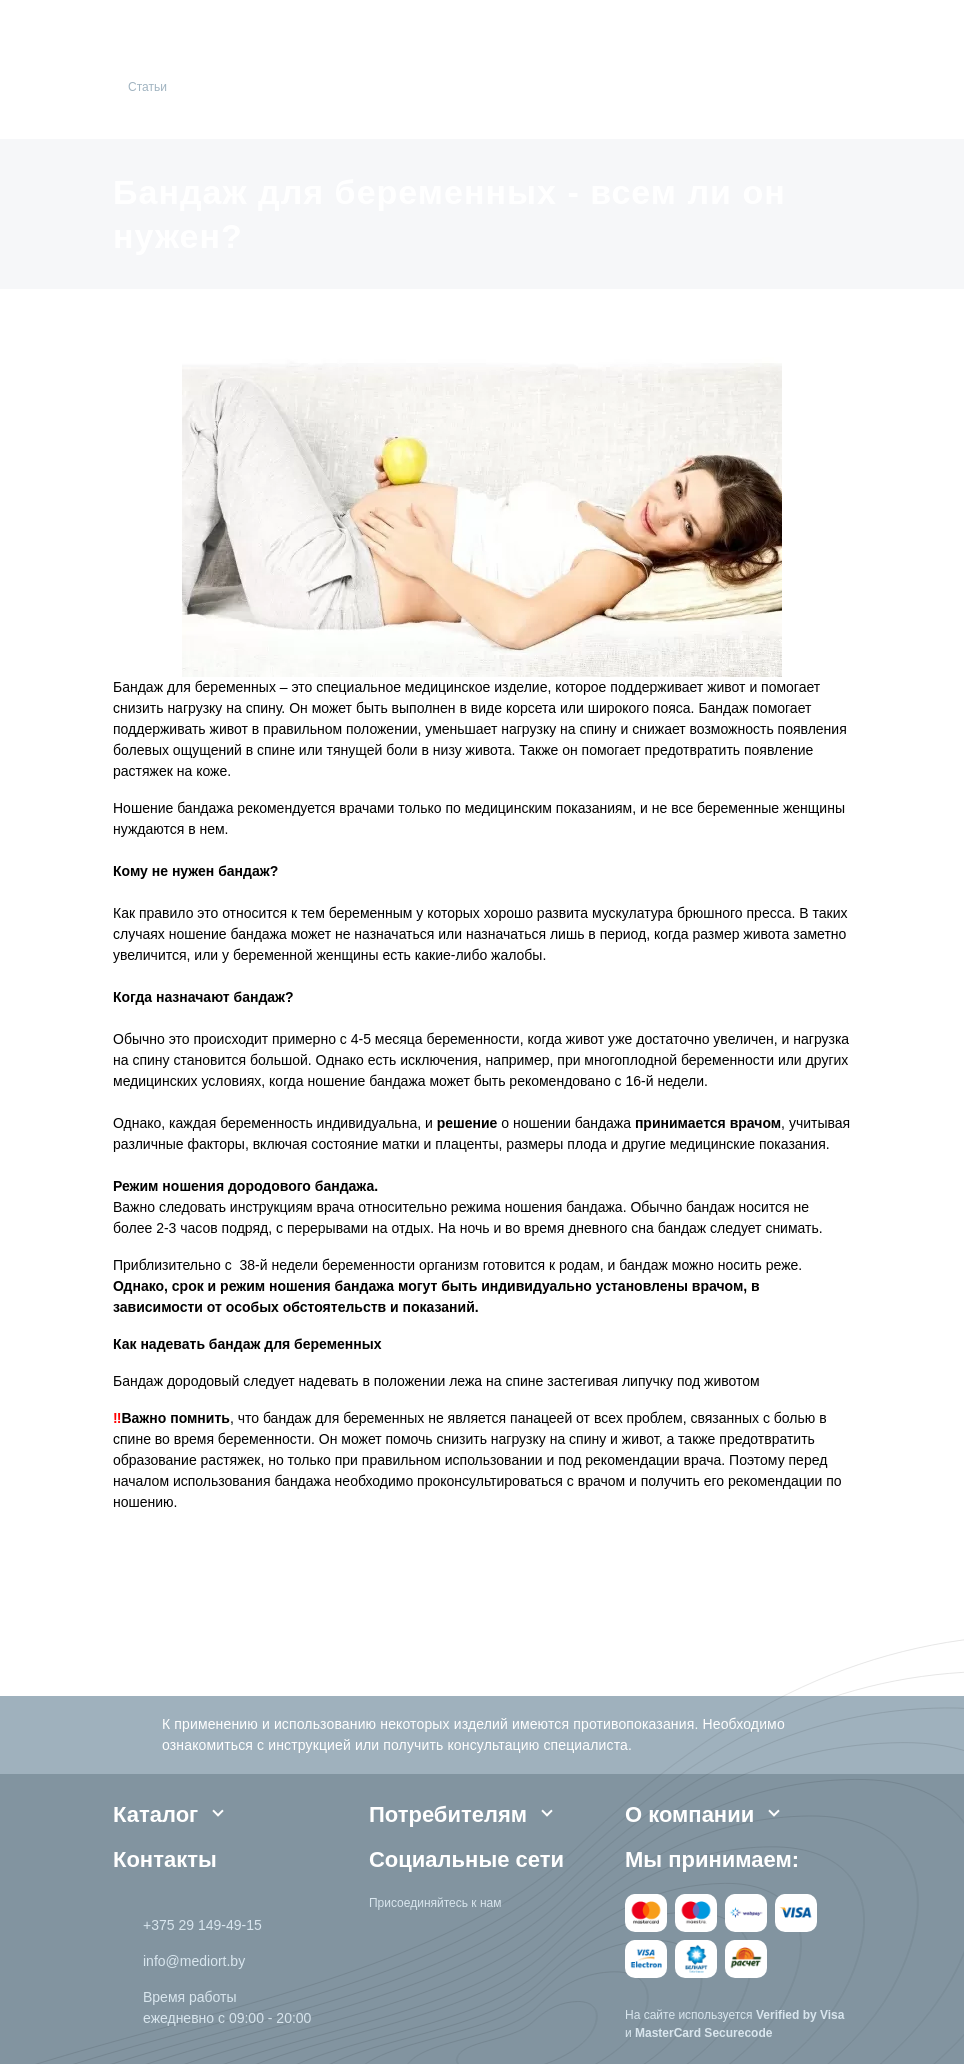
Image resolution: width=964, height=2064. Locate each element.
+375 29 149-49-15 (202, 1925)
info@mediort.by (194, 1961)
